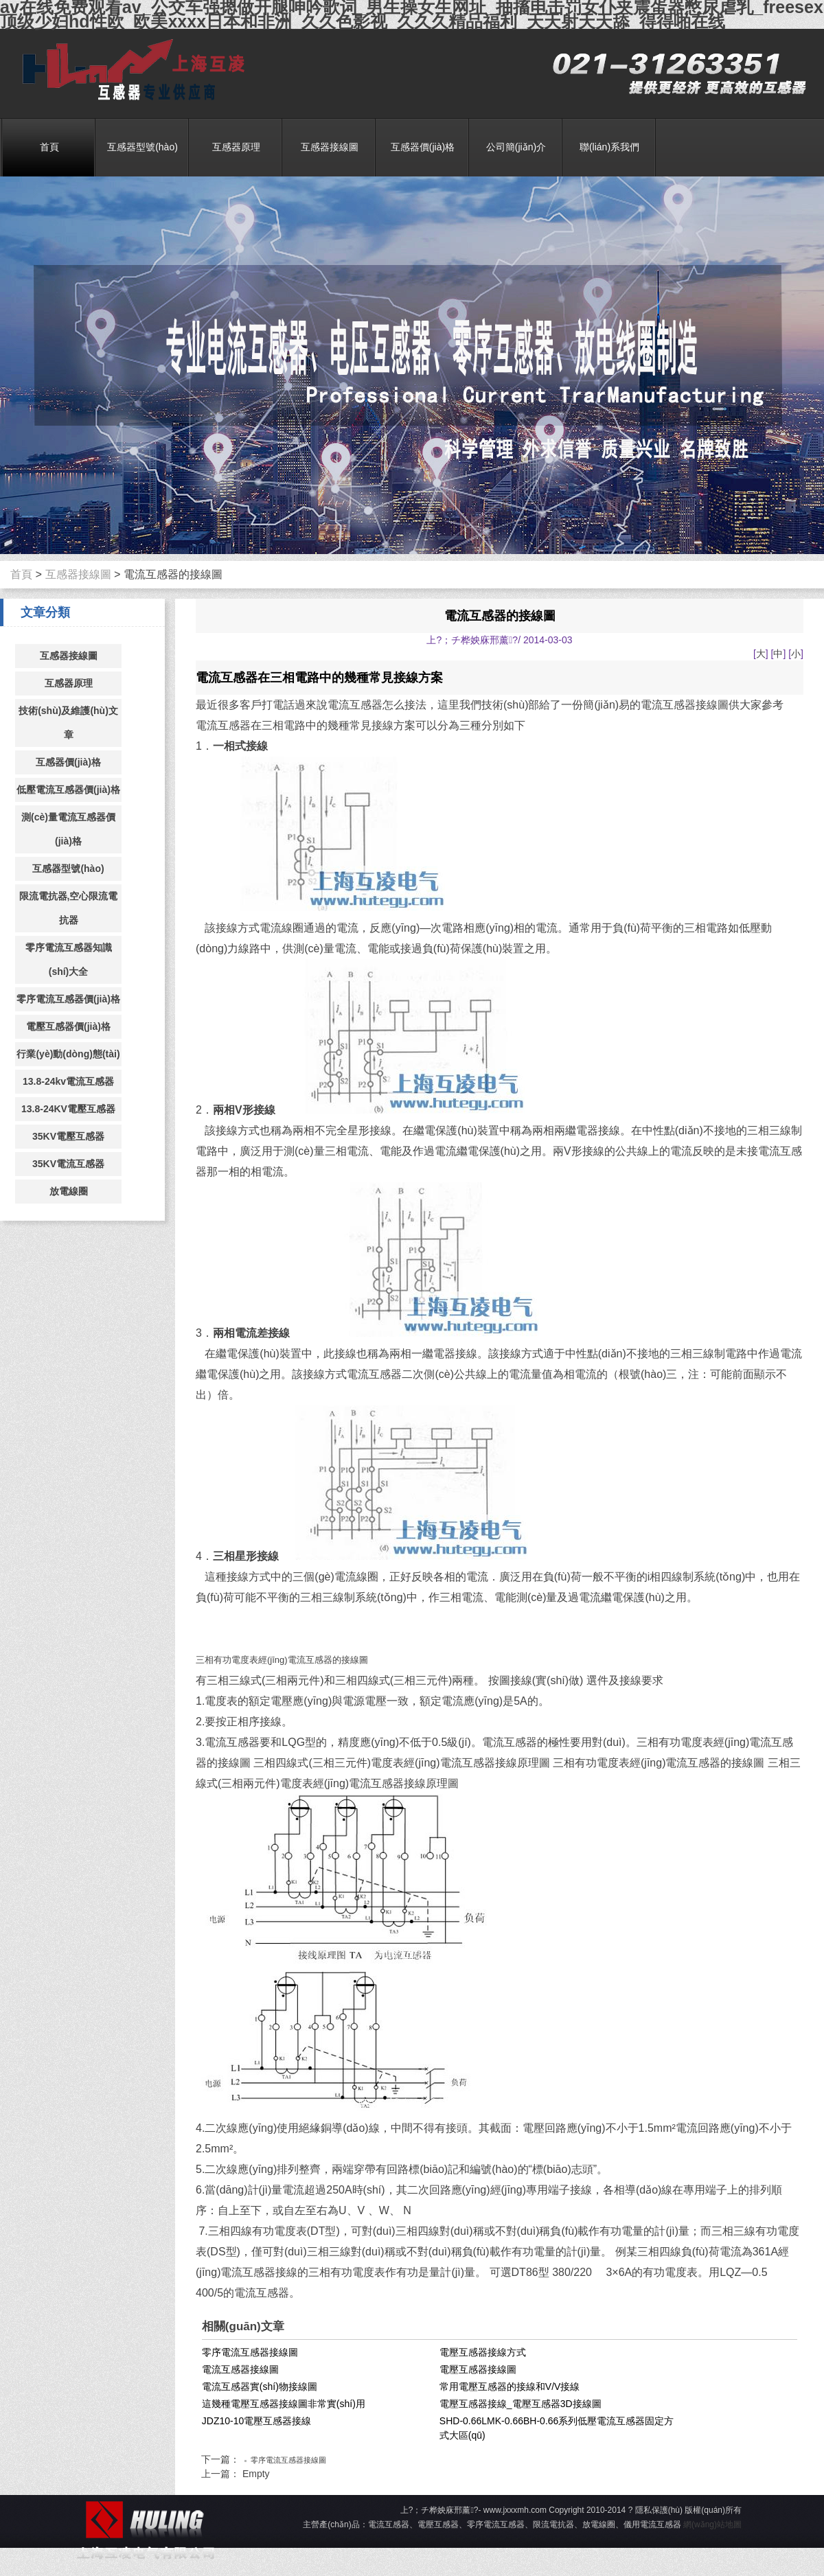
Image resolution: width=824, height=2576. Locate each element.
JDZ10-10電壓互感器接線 (256, 2420)
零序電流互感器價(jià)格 (68, 998)
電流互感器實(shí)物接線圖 (259, 2386)
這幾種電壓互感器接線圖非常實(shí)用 (283, 2403)
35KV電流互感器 (68, 1163)
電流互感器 (129, 70)
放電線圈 (68, 1191)
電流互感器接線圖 (240, 2369)
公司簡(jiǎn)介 (516, 146)
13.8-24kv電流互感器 (68, 1081)
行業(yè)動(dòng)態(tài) (67, 1053)
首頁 (49, 146)
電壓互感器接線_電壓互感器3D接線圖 (520, 2403)
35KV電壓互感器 (68, 1136)
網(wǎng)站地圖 (712, 2524)
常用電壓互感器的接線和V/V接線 (509, 2386)
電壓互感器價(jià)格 (68, 1026)
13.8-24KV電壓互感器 (68, 1108)
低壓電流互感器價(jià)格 (68, 789)
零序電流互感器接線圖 (250, 2352)
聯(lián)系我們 (609, 146)
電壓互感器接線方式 (482, 2352)
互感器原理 (236, 146)
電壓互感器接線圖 (477, 2369)
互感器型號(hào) (142, 146)
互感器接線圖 (329, 146)
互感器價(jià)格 (423, 146)
